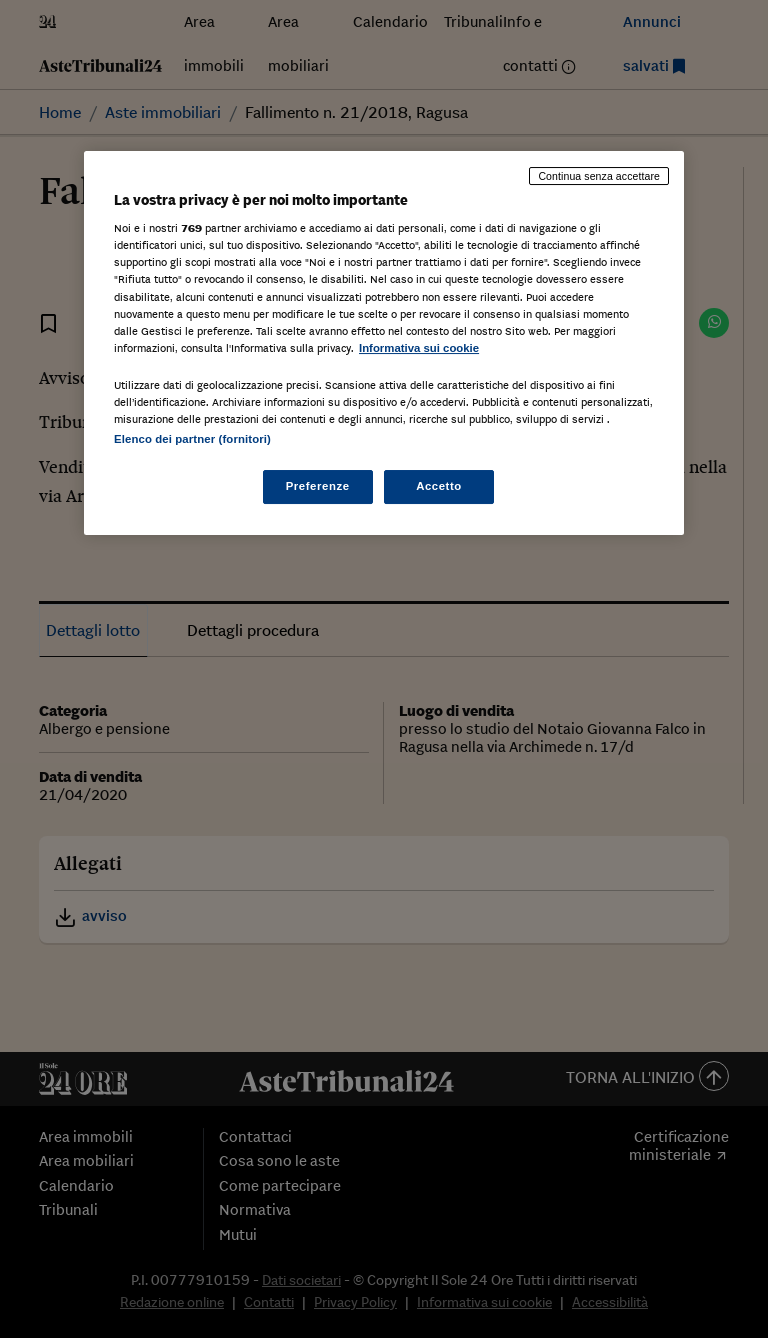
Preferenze (318, 486)
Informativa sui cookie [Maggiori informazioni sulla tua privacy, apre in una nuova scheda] (419, 348)
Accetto (439, 486)
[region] (384, 343)
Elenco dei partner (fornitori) (192, 439)
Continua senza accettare (599, 176)
